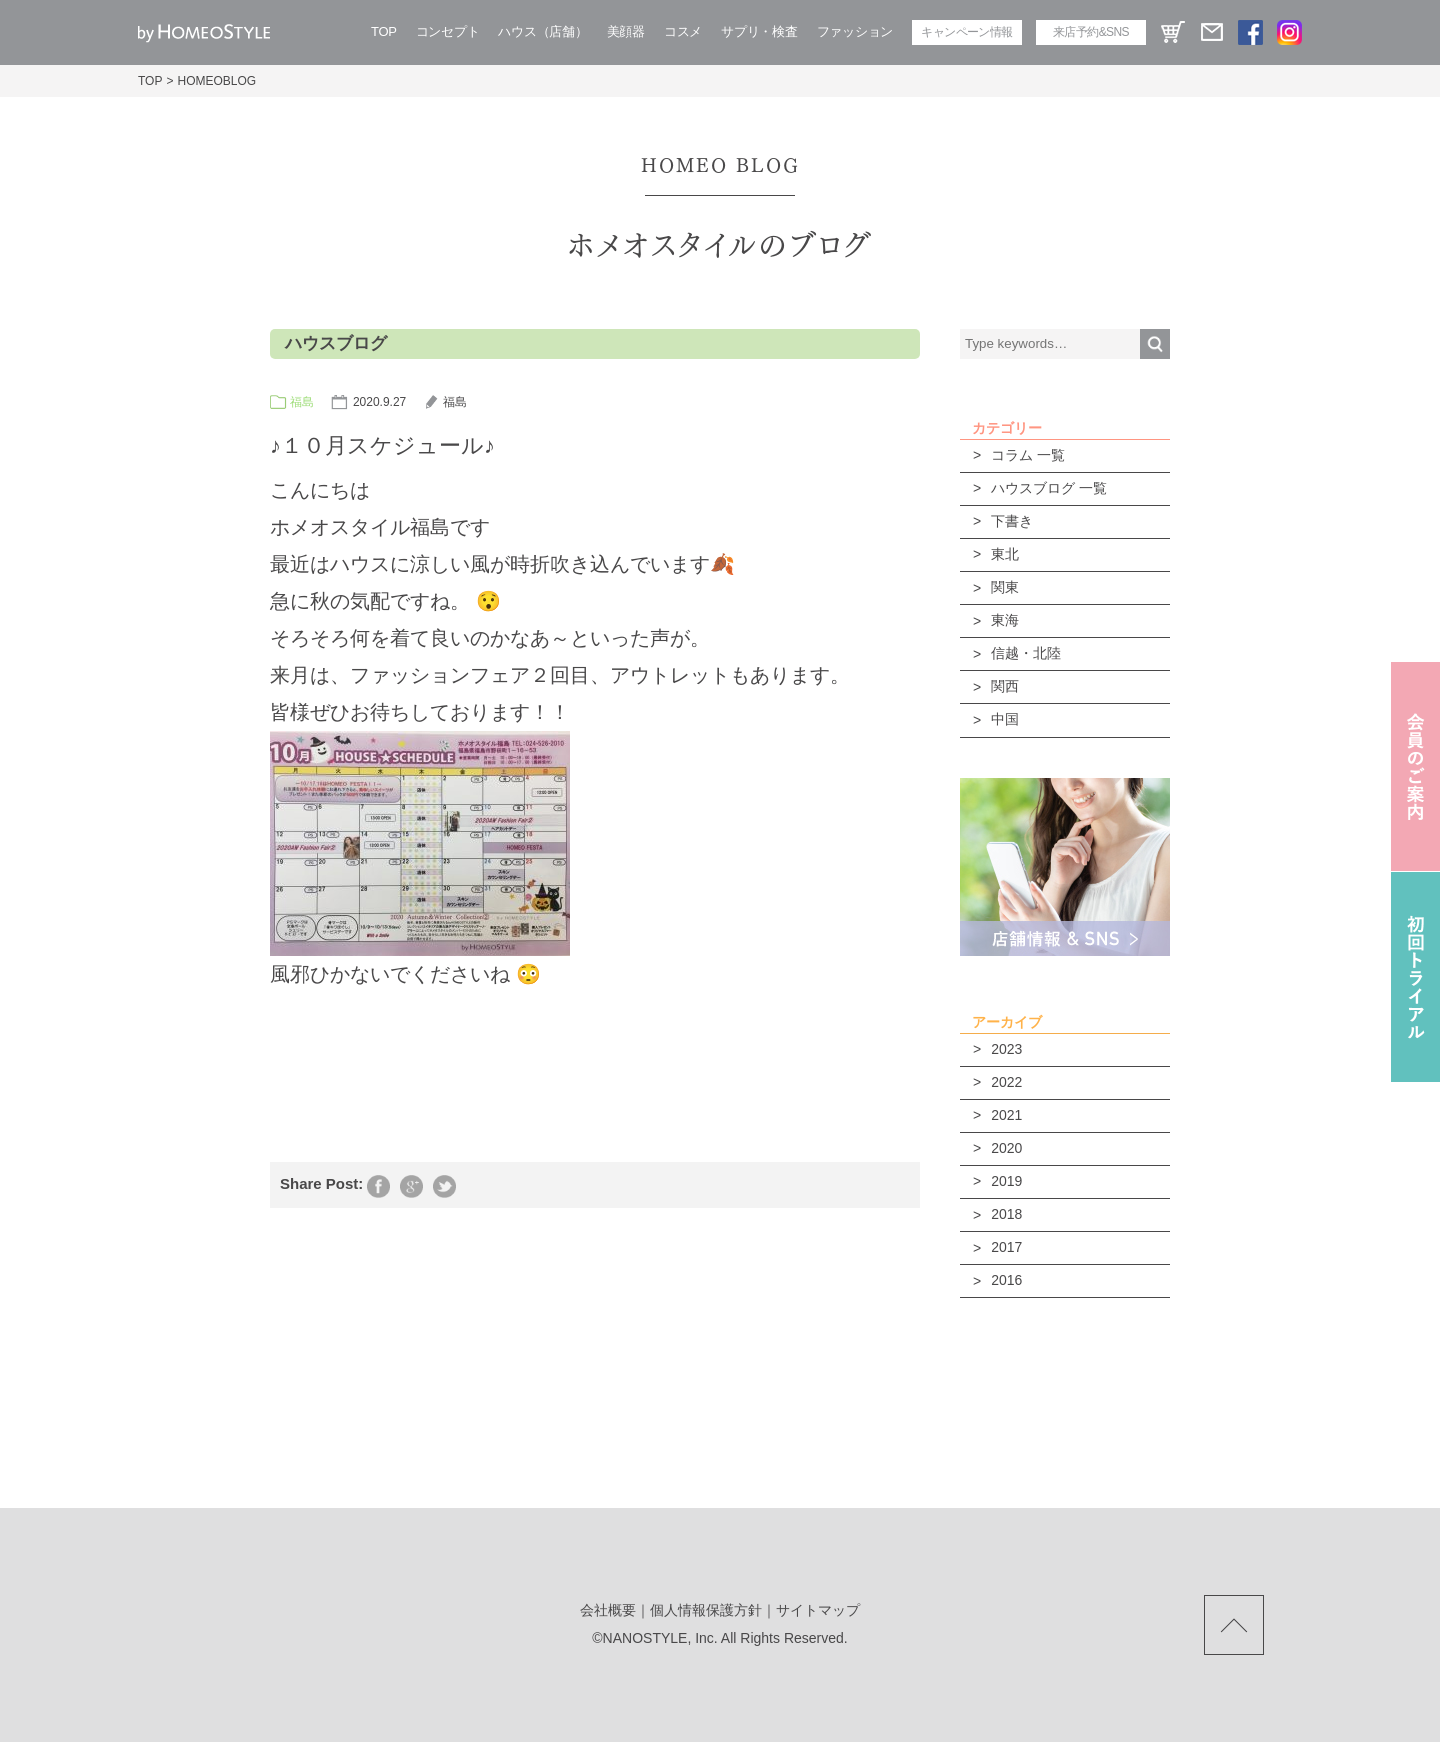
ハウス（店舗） (542, 31)
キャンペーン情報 (966, 32)
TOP (384, 31)
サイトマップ (818, 1610)
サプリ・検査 (759, 31)
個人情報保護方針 (706, 1610)
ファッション (855, 31)
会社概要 (608, 1610)
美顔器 (626, 31)
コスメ (683, 31)
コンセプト (448, 31)
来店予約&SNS (1091, 32)
